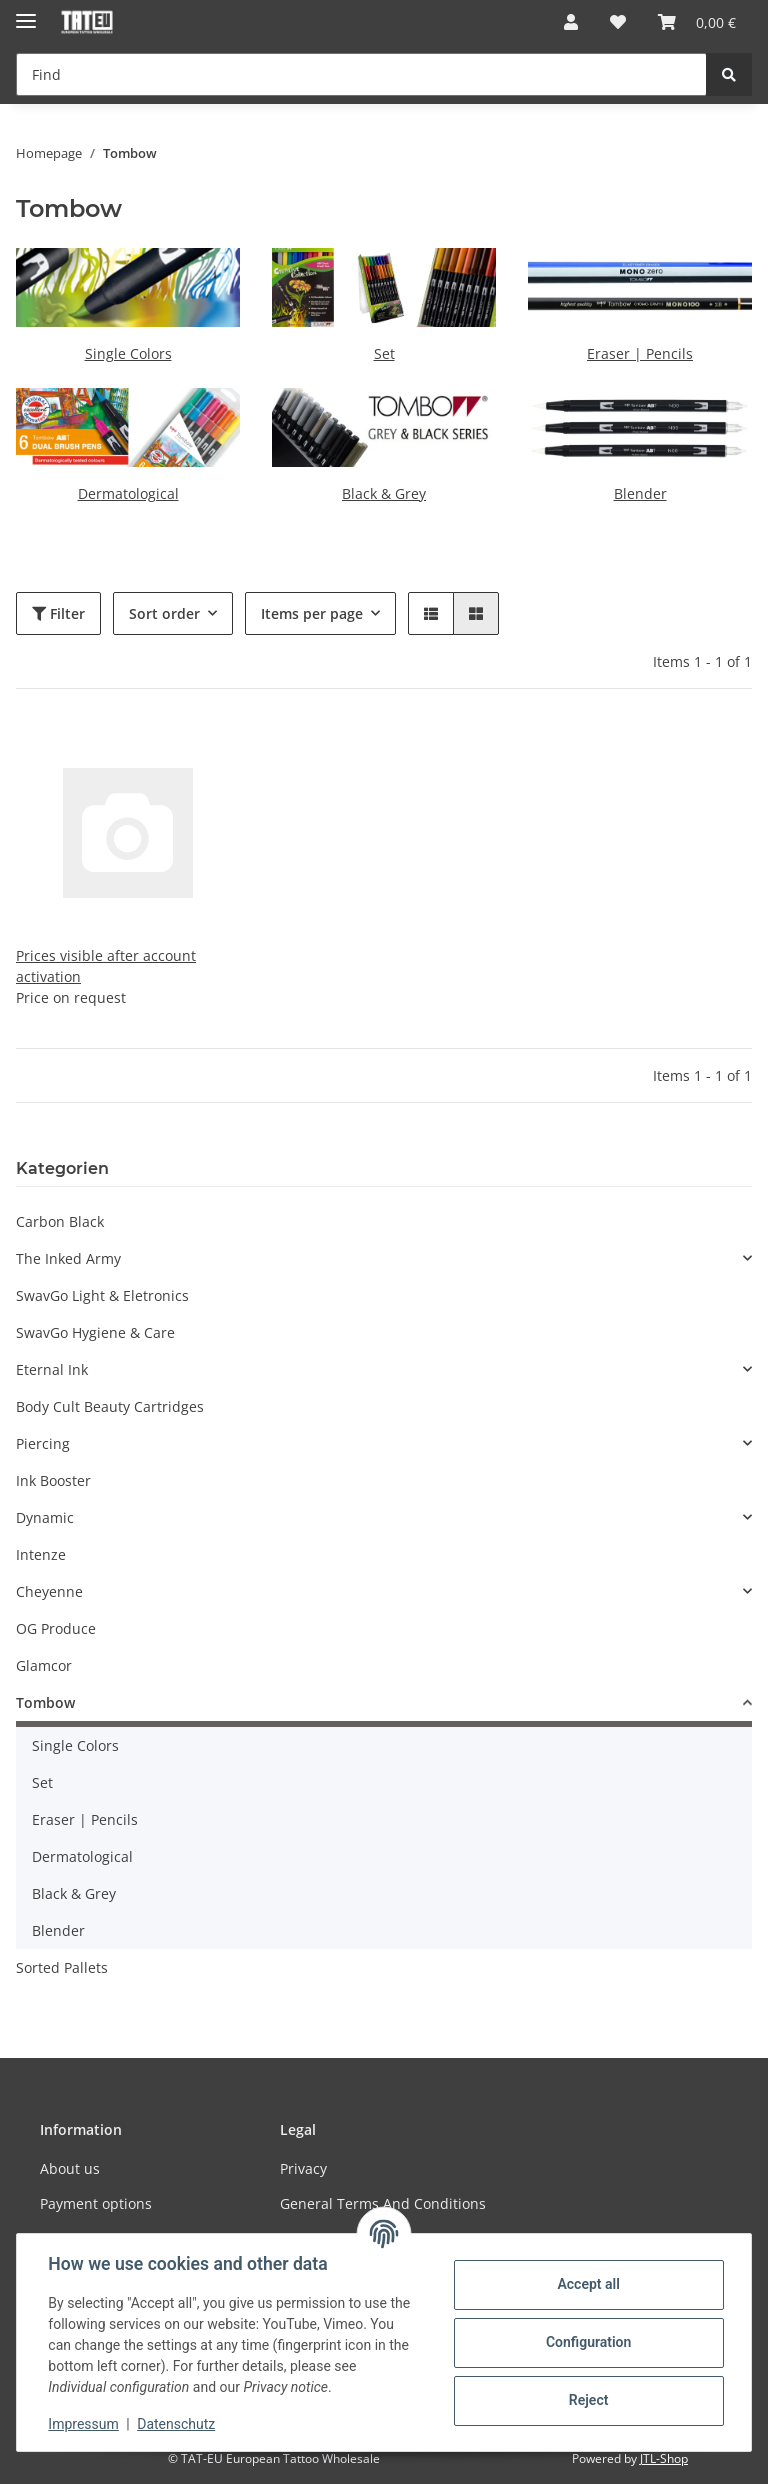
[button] (571, 22)
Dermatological (128, 493)
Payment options (96, 2203)
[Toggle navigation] (26, 12)
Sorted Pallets (62, 1967)
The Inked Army (68, 1258)
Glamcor (44, 1665)
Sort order (164, 613)
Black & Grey (384, 493)
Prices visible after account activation (106, 966)
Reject (588, 2400)
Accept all (588, 2284)
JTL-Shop (664, 2458)
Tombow (45, 1702)
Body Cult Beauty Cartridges (110, 1406)
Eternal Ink (52, 1369)
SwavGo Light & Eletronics (102, 1295)
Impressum (84, 2424)
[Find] (361, 74)
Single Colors (128, 353)
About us (70, 2168)
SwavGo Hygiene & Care (95, 1332)
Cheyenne (49, 1591)
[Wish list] (618, 22)
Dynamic (45, 1517)
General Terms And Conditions (383, 2203)
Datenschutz (177, 2424)
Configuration (587, 2342)
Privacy (303, 2168)
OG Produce (56, 1628)
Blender (640, 493)
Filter (58, 613)
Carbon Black (60, 1221)
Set (384, 353)
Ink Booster (53, 1480)
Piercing (43, 1443)
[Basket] (697, 22)
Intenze (41, 1554)
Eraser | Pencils (640, 353)
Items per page (312, 613)
